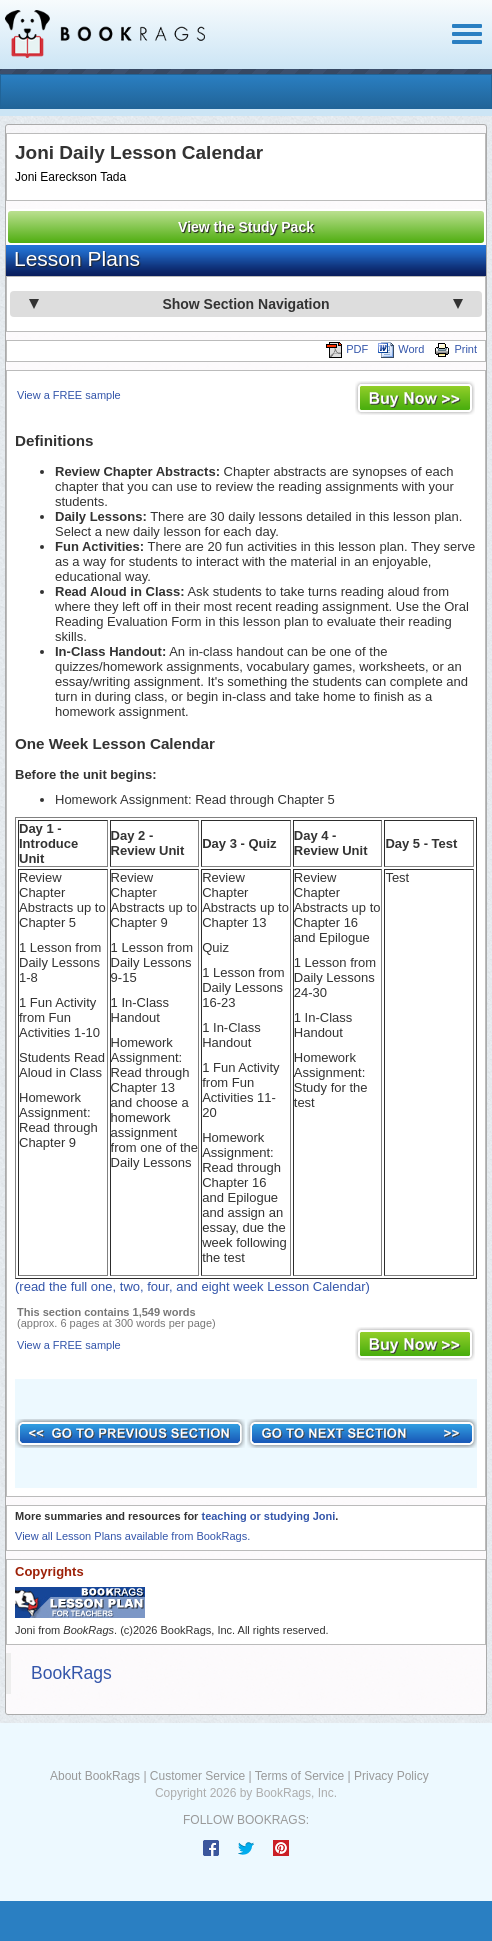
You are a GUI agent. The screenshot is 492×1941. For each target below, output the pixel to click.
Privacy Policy (391, 1776)
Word (401, 349)
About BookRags (95, 1776)
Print (455, 349)
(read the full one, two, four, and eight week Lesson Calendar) (192, 1286)
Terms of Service (299, 1776)
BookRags (71, 1673)
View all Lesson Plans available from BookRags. (132, 1536)
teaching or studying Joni (268, 1516)
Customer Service (197, 1776)
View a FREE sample (69, 395)
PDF (347, 349)
